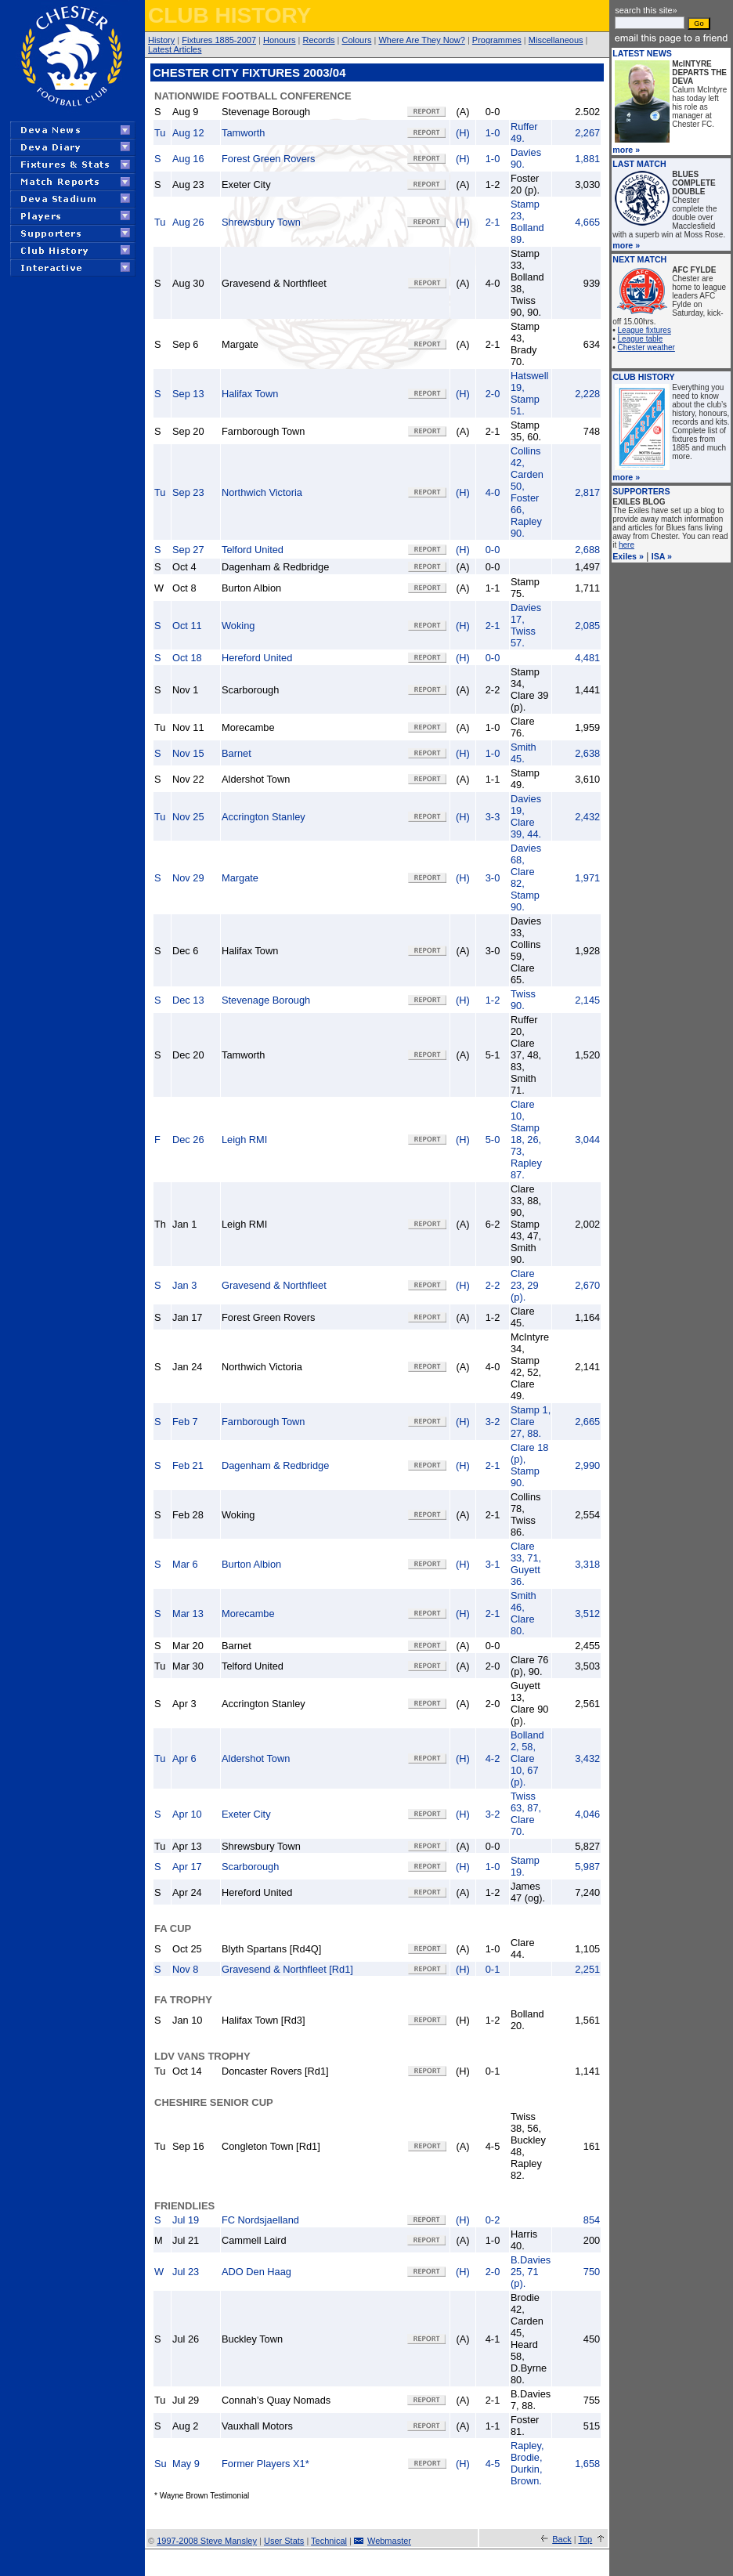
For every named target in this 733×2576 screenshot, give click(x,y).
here (626, 545)
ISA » (662, 556)
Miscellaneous (556, 40)
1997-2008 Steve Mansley (207, 2540)
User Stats (284, 2540)
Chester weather (646, 347)
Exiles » (628, 556)
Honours (279, 40)
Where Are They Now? (421, 40)
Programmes (497, 40)
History (161, 40)
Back (561, 2539)
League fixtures (644, 330)
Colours (357, 40)
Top (585, 2539)
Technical (329, 2540)
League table (640, 339)
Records (319, 40)
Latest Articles (174, 49)
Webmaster (389, 2540)
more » (626, 149)
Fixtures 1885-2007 (219, 40)
